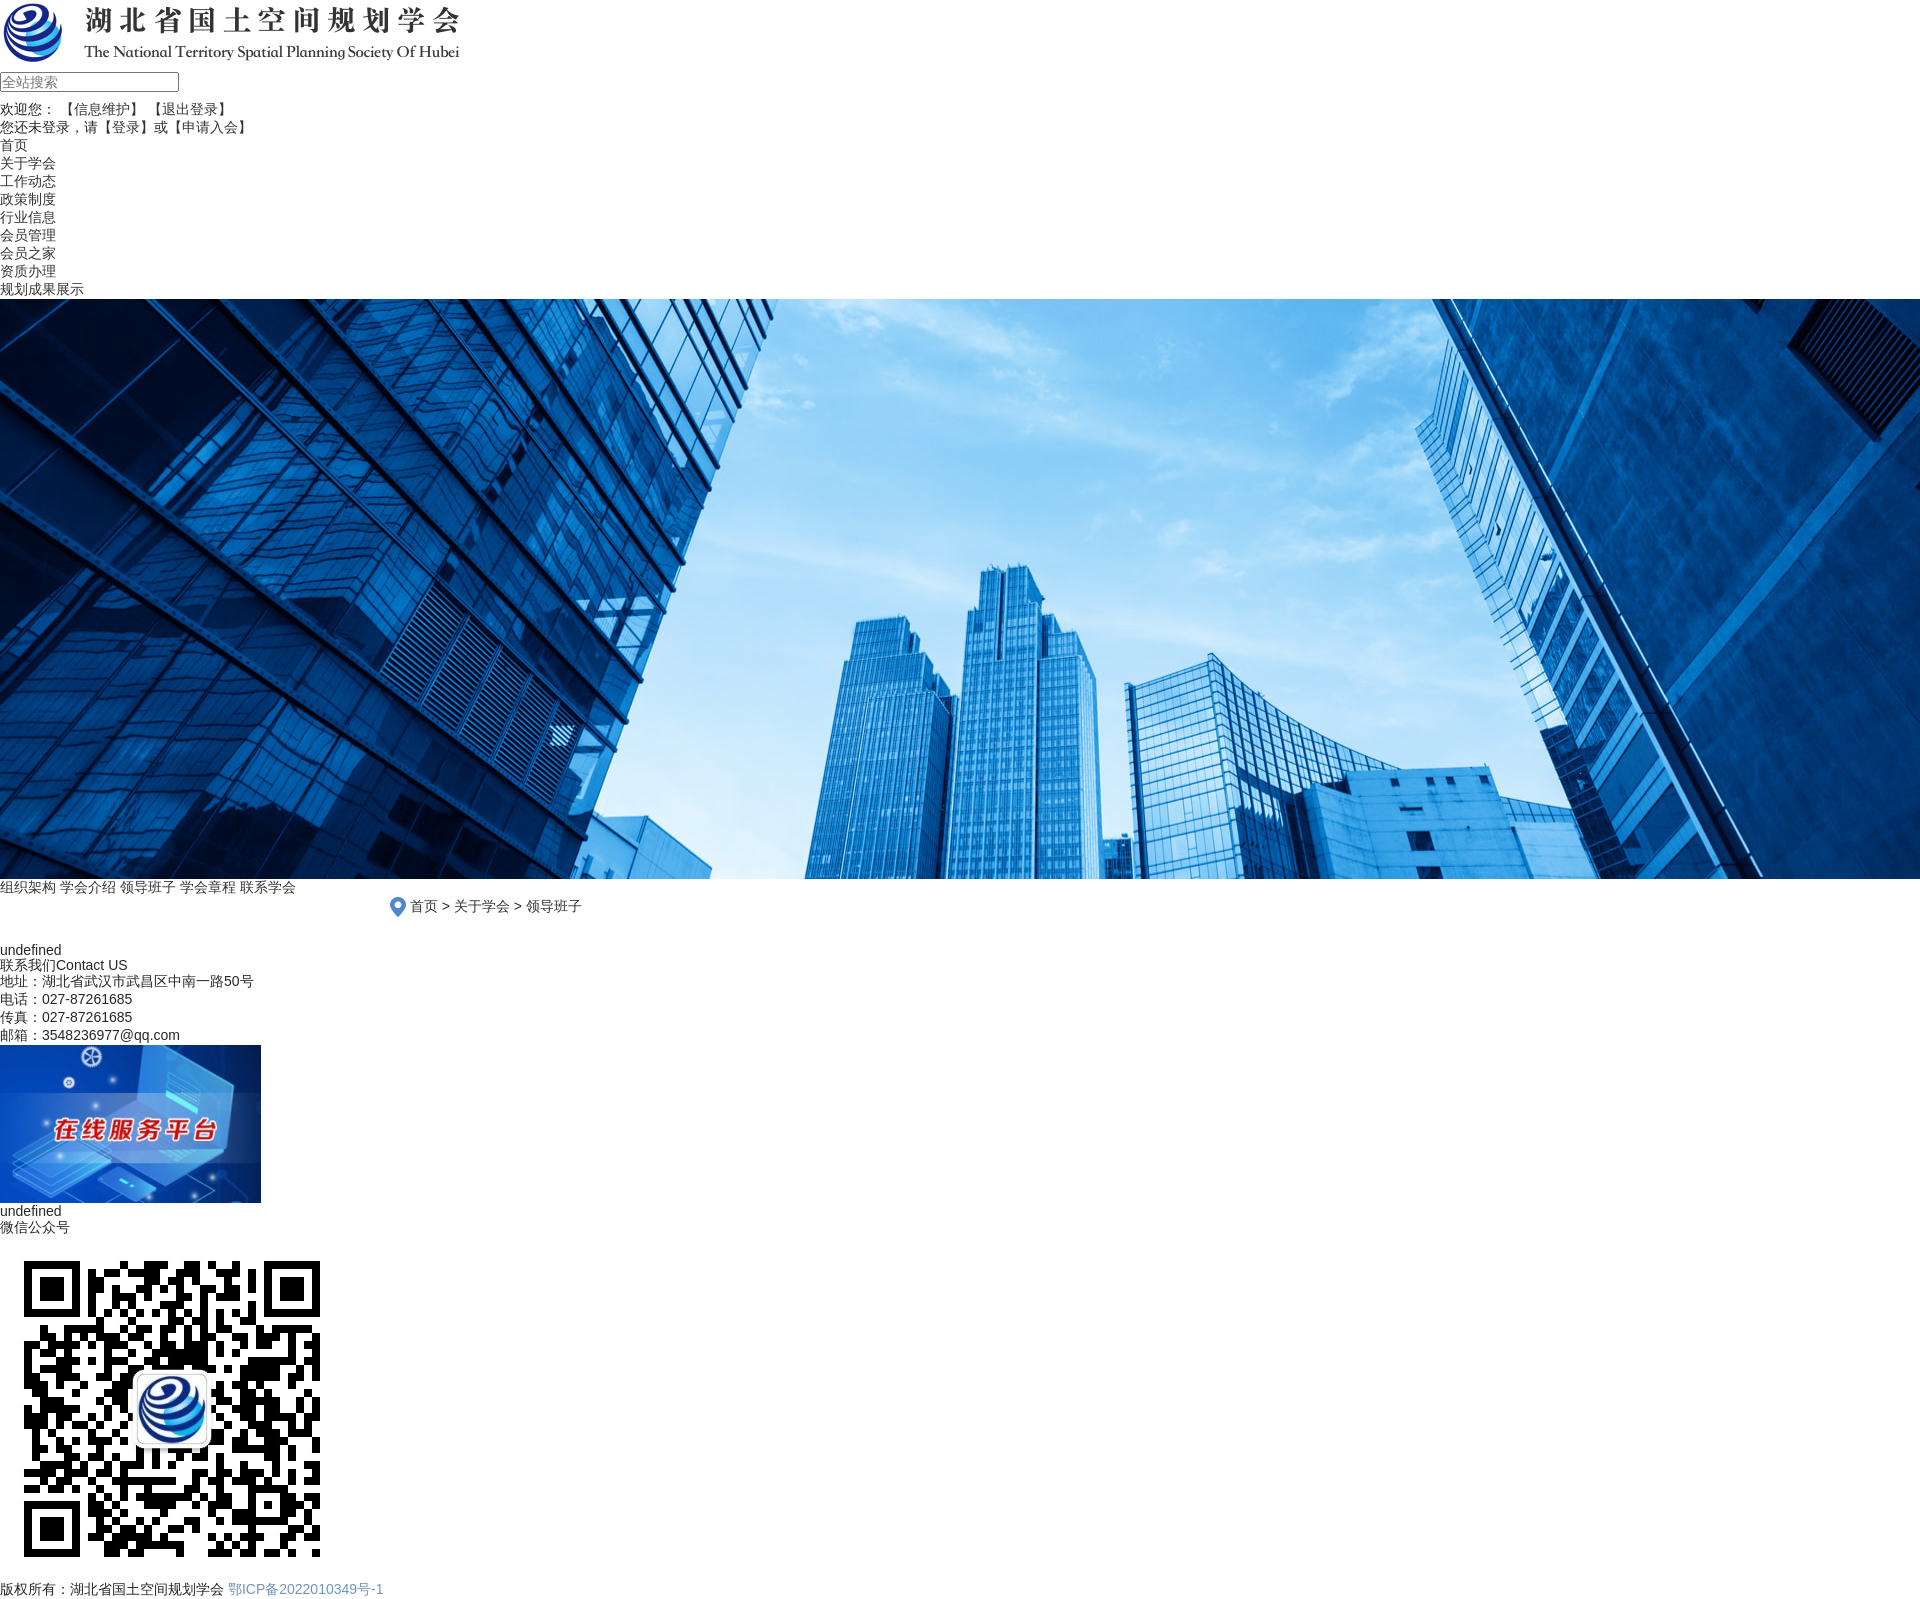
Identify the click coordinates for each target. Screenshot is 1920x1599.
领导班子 (148, 887)
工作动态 (28, 181)
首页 (424, 906)
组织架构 (28, 887)
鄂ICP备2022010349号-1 (306, 1589)
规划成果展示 (42, 289)
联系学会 (268, 887)
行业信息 (28, 217)
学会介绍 (88, 887)
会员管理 (28, 235)
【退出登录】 (190, 109)
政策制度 (28, 199)
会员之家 (28, 253)
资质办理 (28, 271)
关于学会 (28, 163)
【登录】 (126, 127)
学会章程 (208, 887)
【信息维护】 (102, 109)
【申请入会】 (210, 127)
